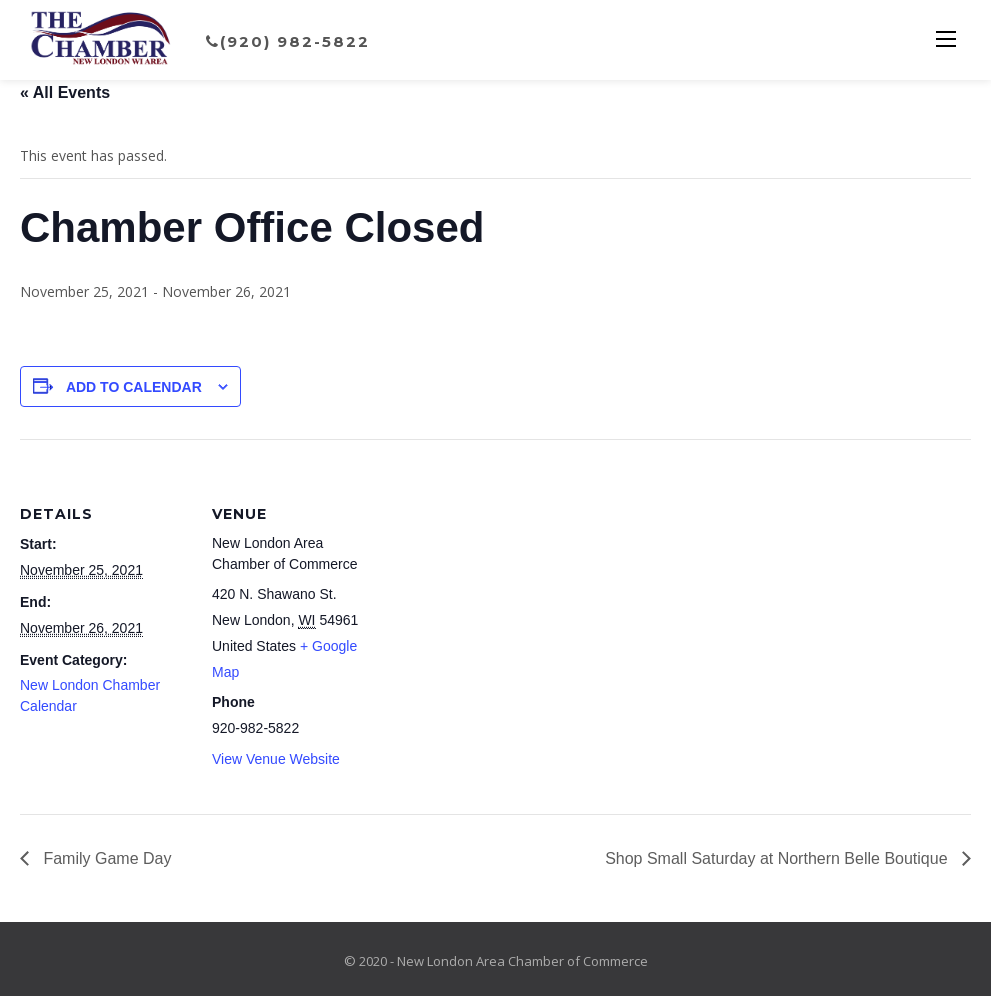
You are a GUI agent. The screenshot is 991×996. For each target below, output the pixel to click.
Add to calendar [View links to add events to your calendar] (134, 387)
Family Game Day (105, 858)
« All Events (65, 92)
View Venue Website (276, 759)
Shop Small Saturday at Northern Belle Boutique (778, 858)
